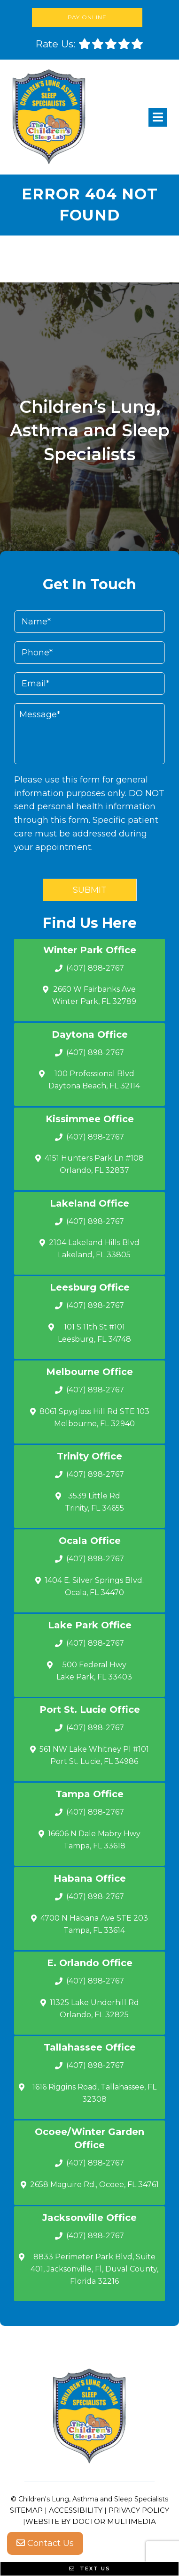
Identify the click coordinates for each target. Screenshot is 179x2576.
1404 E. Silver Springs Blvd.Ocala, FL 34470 (94, 1586)
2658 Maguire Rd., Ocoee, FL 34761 (94, 2184)
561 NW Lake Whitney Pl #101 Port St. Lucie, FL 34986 (94, 1755)
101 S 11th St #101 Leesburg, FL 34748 (94, 1333)
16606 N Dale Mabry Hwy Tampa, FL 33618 (94, 1839)
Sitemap (26, 2510)
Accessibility (75, 2510)
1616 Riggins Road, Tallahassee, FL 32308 (94, 2093)
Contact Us (45, 2543)
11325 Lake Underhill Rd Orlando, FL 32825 (94, 2008)
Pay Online (87, 17)
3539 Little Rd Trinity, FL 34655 (94, 1501)
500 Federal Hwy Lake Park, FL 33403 (94, 1670)
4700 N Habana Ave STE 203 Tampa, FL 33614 (94, 1924)
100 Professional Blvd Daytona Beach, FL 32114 (94, 1079)
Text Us (89, 2568)
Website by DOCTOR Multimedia (90, 2521)
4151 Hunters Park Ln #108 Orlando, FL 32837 (94, 1164)
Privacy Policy (139, 2510)
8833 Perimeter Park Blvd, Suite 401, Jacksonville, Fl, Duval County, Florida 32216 (94, 2268)
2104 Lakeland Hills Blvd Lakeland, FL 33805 (94, 1248)
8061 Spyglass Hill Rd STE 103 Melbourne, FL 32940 (94, 1417)
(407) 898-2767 (95, 968)
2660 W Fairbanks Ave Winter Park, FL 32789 (94, 995)
